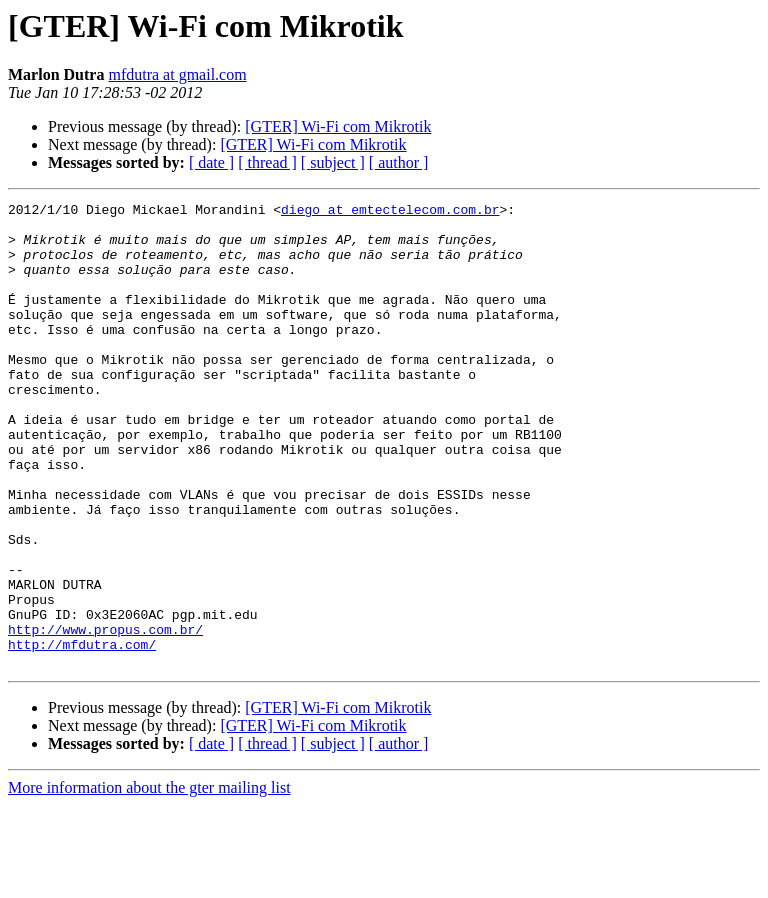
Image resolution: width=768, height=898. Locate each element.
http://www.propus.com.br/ (105, 716)
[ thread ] (267, 162)
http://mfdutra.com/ (82, 734)
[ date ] (211, 162)
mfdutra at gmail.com (177, 74)
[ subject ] (333, 162)
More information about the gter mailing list (149, 880)
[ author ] (399, 162)
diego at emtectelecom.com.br (390, 212)
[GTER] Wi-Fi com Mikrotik (338, 126)
